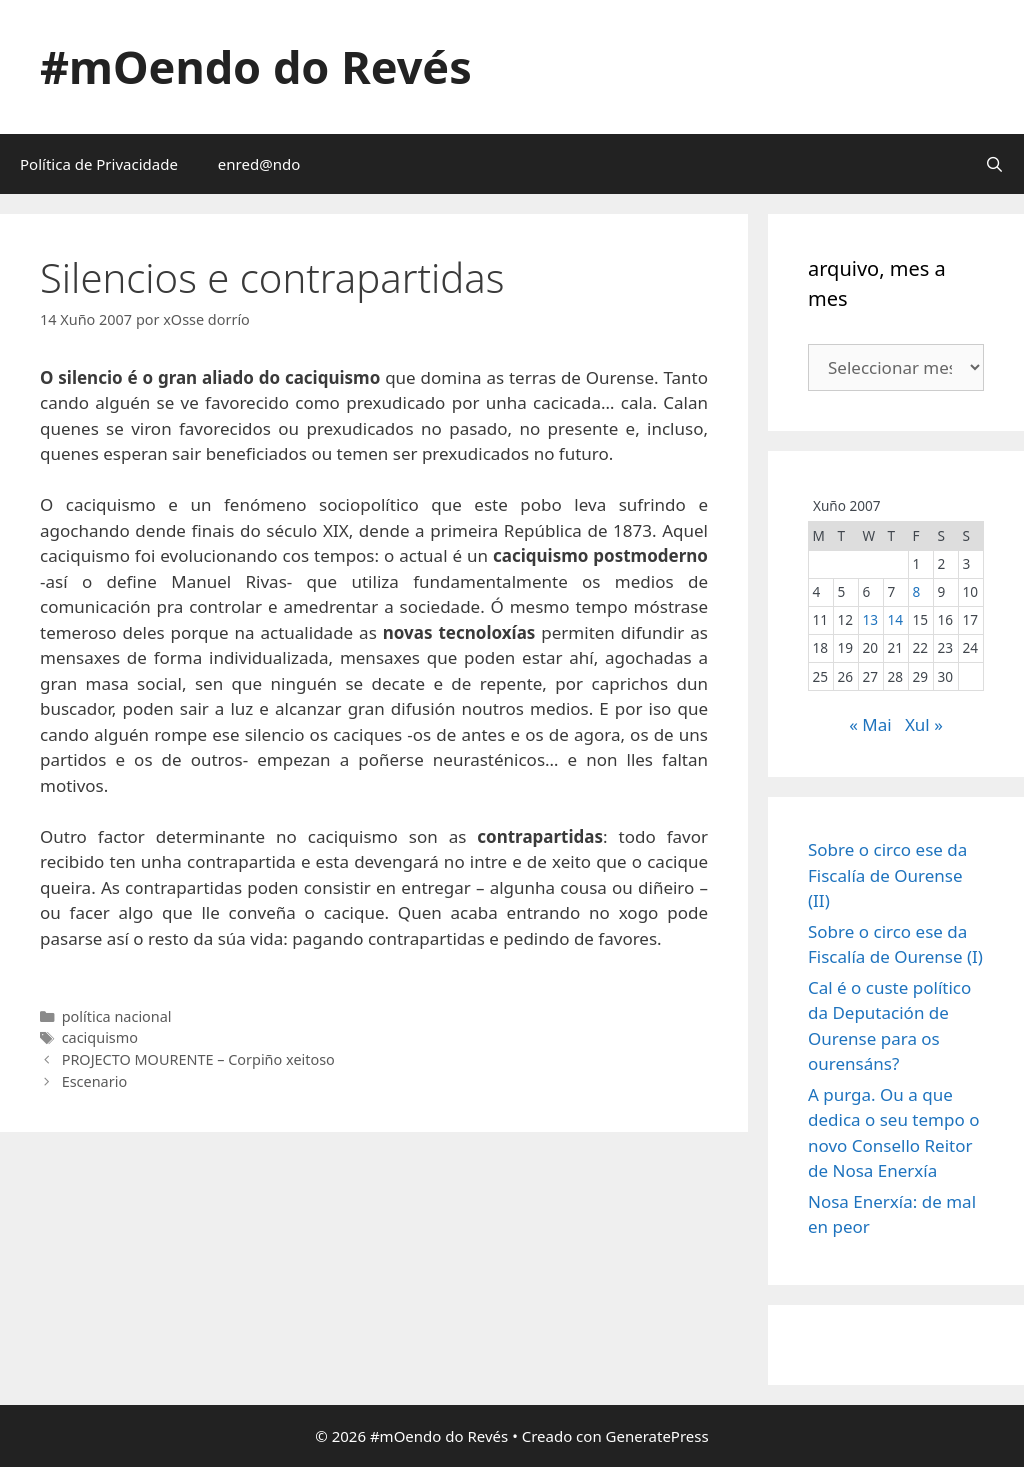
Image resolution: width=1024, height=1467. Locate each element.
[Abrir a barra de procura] (994, 164)
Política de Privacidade (99, 164)
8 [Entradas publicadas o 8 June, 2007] (916, 591)
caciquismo (100, 1037)
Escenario (94, 1081)
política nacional (117, 1016)
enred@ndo (259, 164)
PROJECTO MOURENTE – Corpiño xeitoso (198, 1059)
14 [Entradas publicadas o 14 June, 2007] (895, 619)
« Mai (870, 724)
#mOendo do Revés (256, 66)
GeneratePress (657, 1436)
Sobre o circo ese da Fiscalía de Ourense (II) (887, 875)
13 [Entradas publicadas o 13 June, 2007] (870, 619)
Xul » (924, 724)
